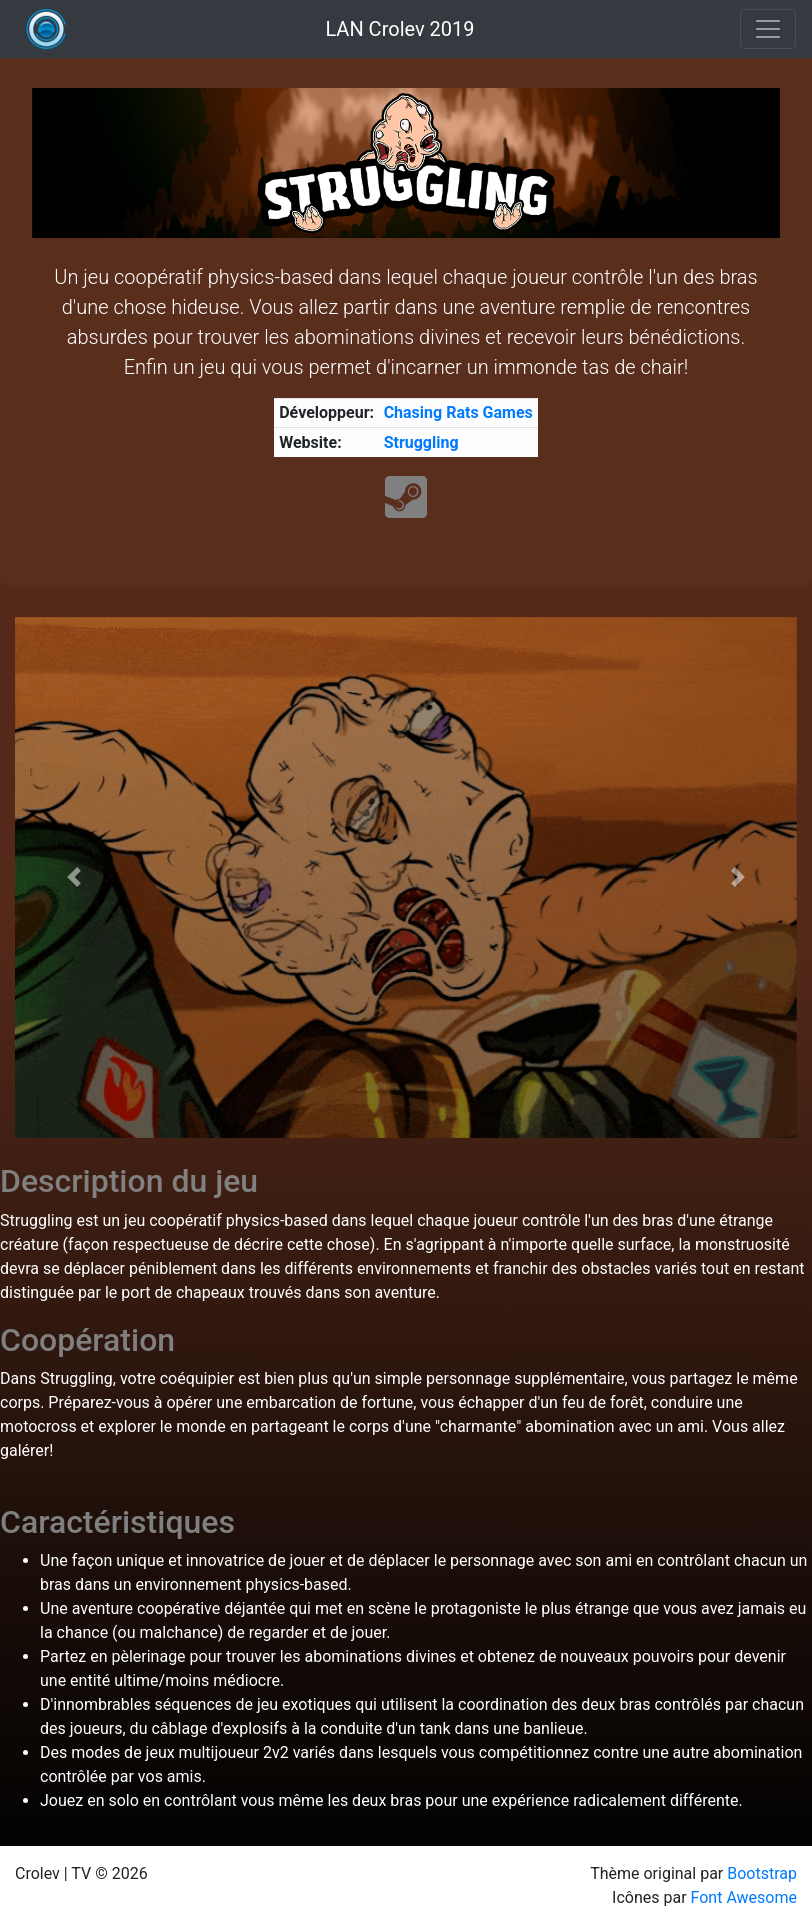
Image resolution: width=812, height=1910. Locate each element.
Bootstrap (762, 1873)
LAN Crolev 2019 (399, 29)
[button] (73, 877)
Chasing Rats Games (458, 412)
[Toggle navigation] (768, 29)
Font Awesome (744, 1897)
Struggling (421, 442)
